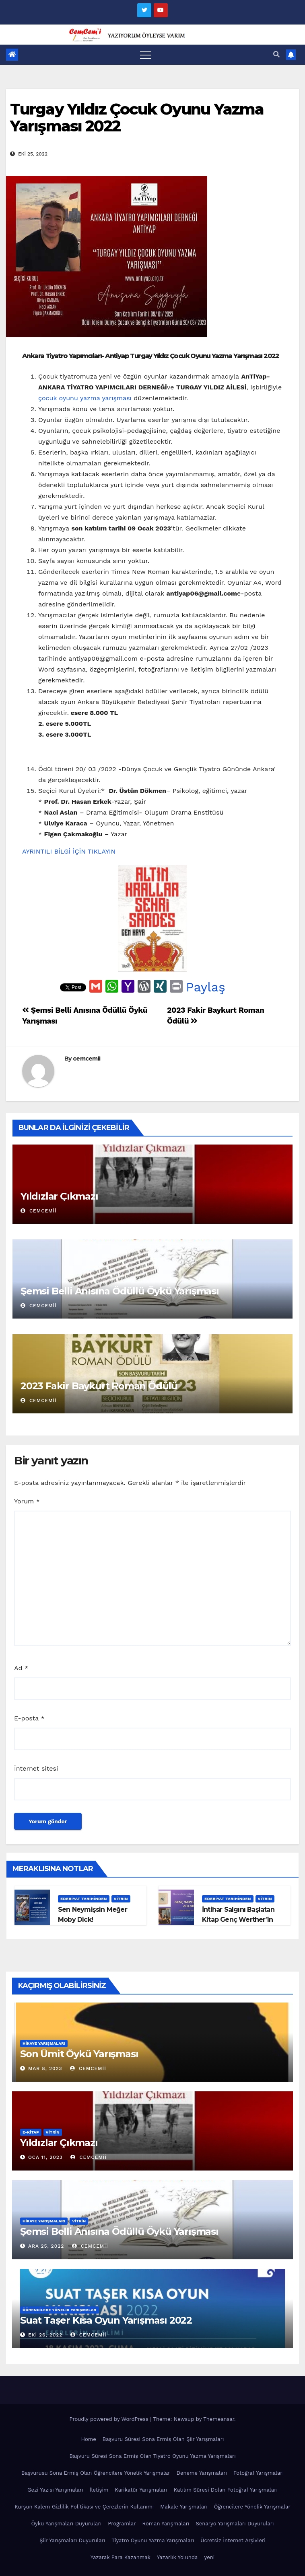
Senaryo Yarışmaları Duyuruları (235, 2524)
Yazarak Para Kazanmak (120, 2557)
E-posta (29, 1718)
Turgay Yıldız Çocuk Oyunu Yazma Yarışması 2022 (137, 117)
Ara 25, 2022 (46, 2246)
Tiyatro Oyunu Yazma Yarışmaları (152, 2540)
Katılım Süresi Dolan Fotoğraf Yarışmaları (226, 2490)
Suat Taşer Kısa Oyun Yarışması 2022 (106, 2320)
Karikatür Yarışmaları (141, 2490)
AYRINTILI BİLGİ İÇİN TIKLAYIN (68, 851)
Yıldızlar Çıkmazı (59, 1196)
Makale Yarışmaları (183, 2507)
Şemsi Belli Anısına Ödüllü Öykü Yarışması (120, 1291)
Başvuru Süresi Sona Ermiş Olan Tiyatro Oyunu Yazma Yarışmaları (152, 2456)
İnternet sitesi (36, 1768)
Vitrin (121, 1898)
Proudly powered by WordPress (109, 2419)
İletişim (99, 2490)
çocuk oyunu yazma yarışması (85, 398)
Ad (21, 1668)
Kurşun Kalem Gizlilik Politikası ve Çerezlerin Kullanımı (84, 2507)
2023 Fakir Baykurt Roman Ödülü (99, 1386)
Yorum (27, 1501)
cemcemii (86, 1058)
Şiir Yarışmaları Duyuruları (72, 2540)
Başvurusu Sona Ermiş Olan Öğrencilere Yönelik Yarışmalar (95, 2473)
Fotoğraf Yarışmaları (258, 2473)
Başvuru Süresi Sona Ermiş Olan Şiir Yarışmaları (163, 2439)
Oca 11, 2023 (45, 2157)
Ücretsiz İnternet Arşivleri (233, 2540)
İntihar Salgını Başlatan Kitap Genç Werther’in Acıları (238, 1919)
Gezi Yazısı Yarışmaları (55, 2490)
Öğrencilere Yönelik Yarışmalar (60, 2310)
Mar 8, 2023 (45, 2068)
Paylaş (205, 987)
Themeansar (218, 2419)
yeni (209, 2557)
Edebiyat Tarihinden (83, 1898)
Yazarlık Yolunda (177, 2557)
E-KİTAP (31, 2132)
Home (88, 2439)
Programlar (122, 2524)
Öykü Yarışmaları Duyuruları (66, 2524)
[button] (276, 54)
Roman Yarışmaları (165, 2524)
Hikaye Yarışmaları (44, 2043)
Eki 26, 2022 (45, 2335)
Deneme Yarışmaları (202, 2473)
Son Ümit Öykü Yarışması (79, 2054)
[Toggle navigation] (146, 54)
